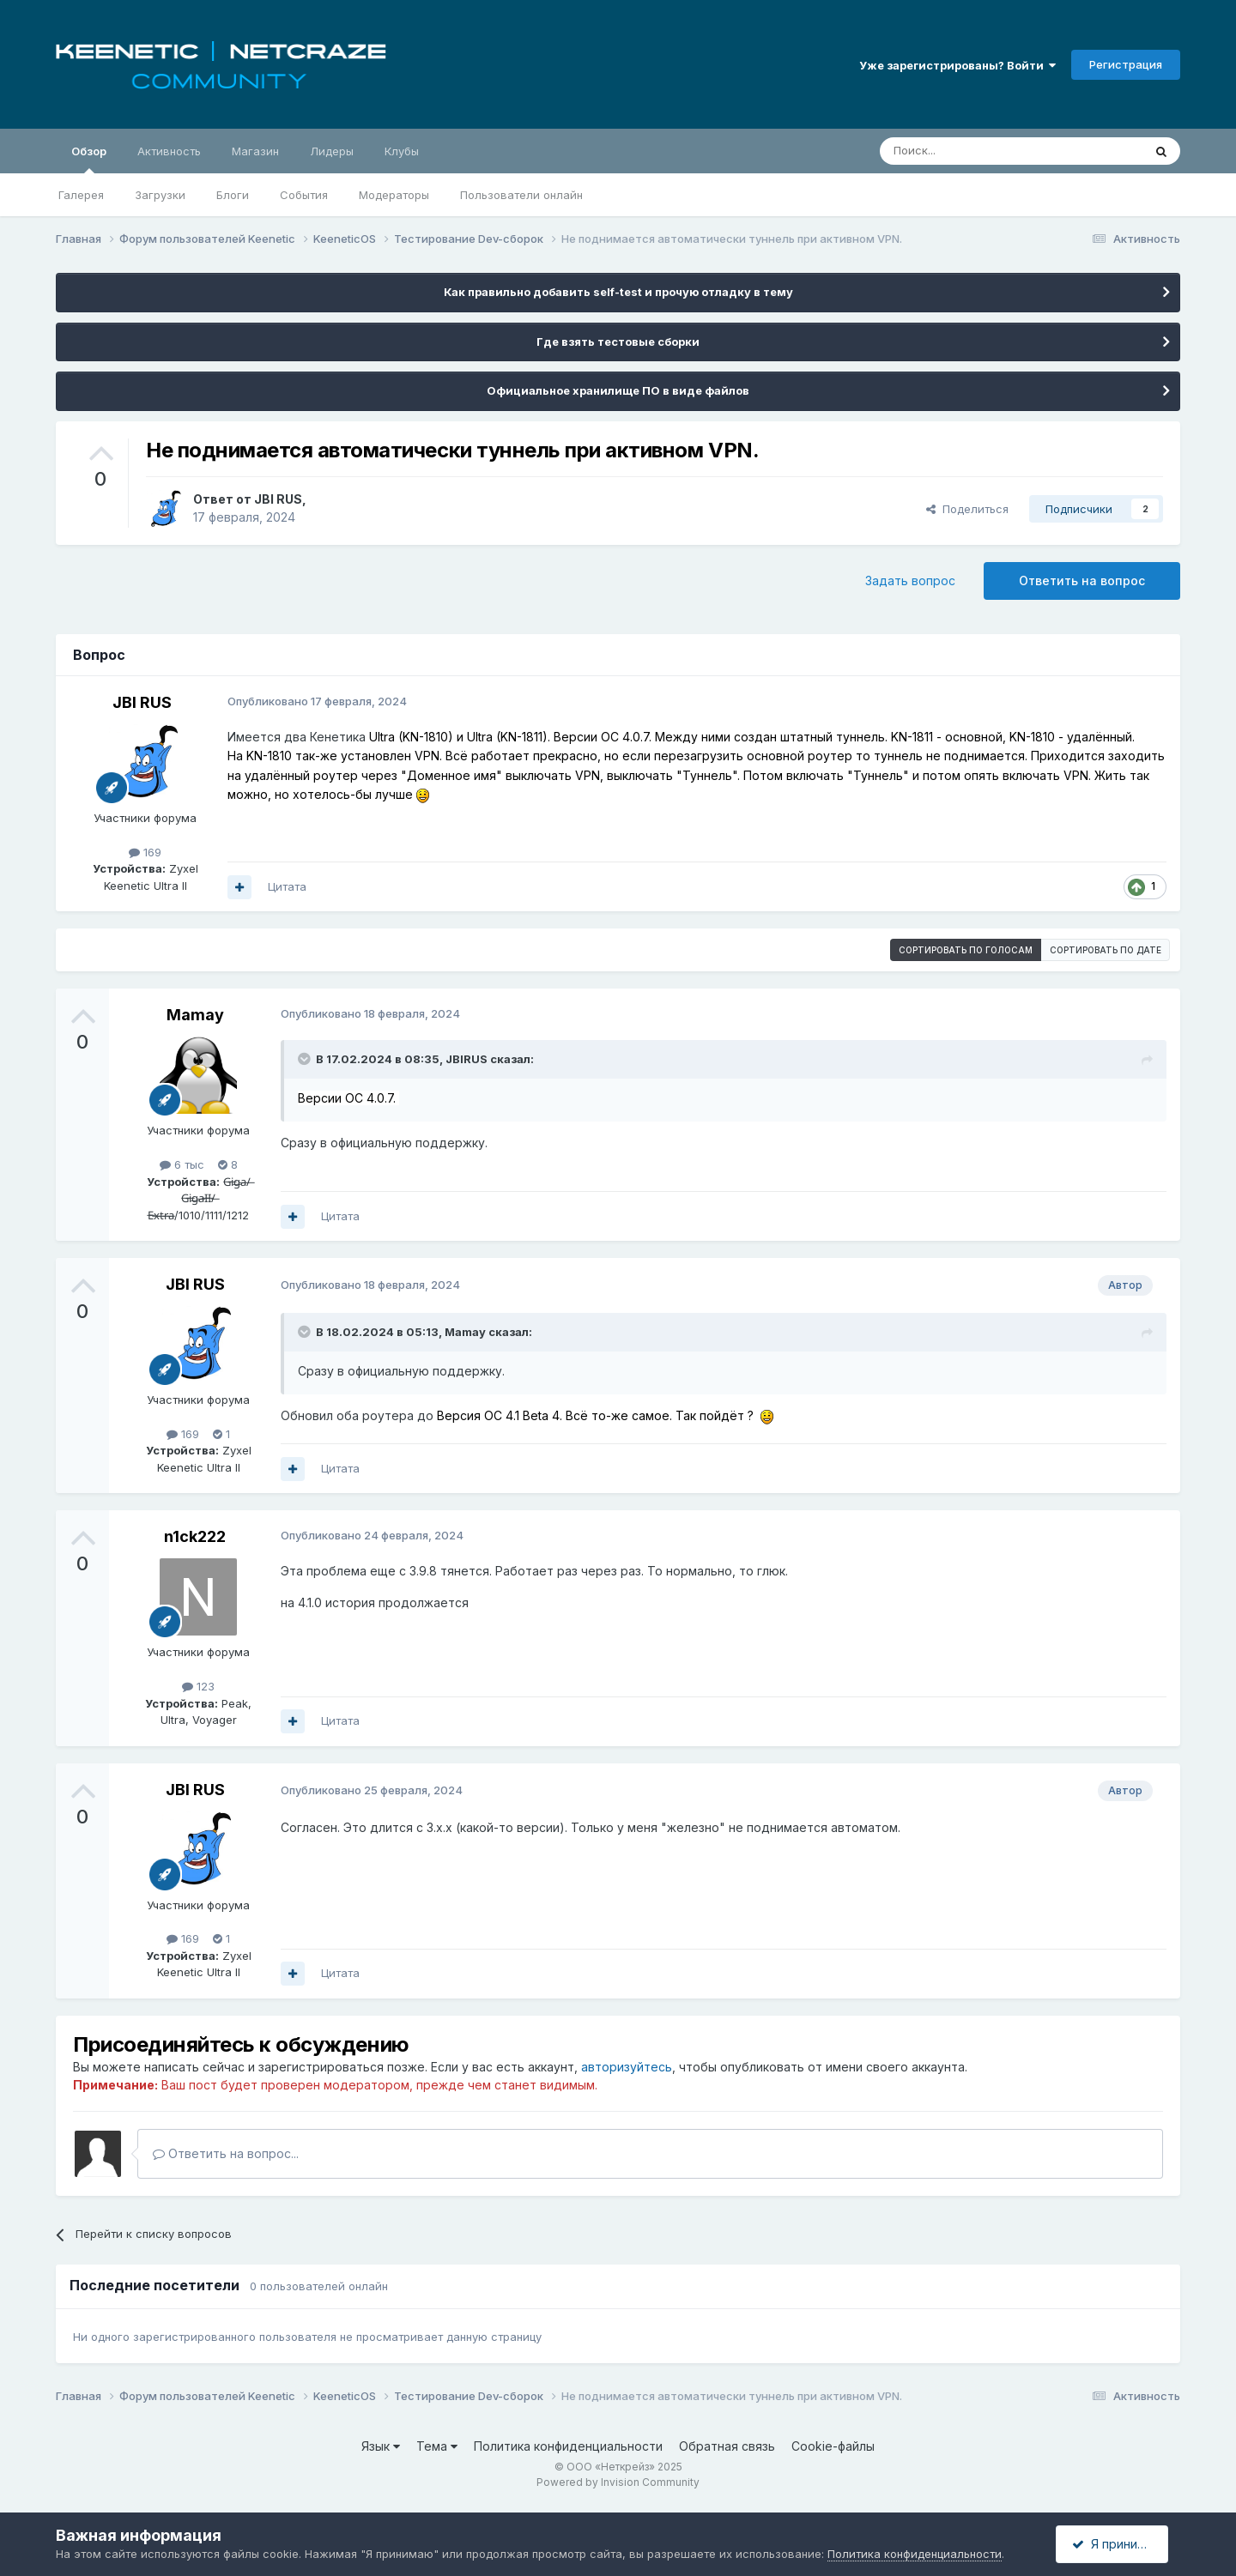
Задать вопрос (910, 580)
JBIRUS (466, 1059)
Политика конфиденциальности (568, 2446)
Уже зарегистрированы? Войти (957, 65)
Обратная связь (727, 2446)
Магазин (255, 151)
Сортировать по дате (1105, 950)
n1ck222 (195, 1536)
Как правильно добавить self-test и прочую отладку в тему (618, 292)
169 (145, 852)
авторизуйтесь (626, 2066)
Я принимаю (1116, 2544)
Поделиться (967, 509)
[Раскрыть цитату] (305, 1059)
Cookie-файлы (833, 2446)
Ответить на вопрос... (226, 2153)
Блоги (232, 195)
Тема (436, 2446)
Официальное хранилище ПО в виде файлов (618, 390)
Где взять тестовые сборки (618, 341)
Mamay (195, 1015)
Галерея (81, 195)
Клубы (402, 151)
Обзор (88, 158)
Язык (380, 2446)
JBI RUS (278, 499)
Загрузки (160, 195)
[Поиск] (971, 151)
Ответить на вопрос (1082, 580)
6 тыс (182, 1164)
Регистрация (1125, 64)
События (304, 195)
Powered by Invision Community (618, 2482)
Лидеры (332, 151)
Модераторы (394, 195)
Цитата (287, 886)
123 (198, 1686)
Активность (169, 151)
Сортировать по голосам (966, 950)
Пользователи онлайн (521, 195)
